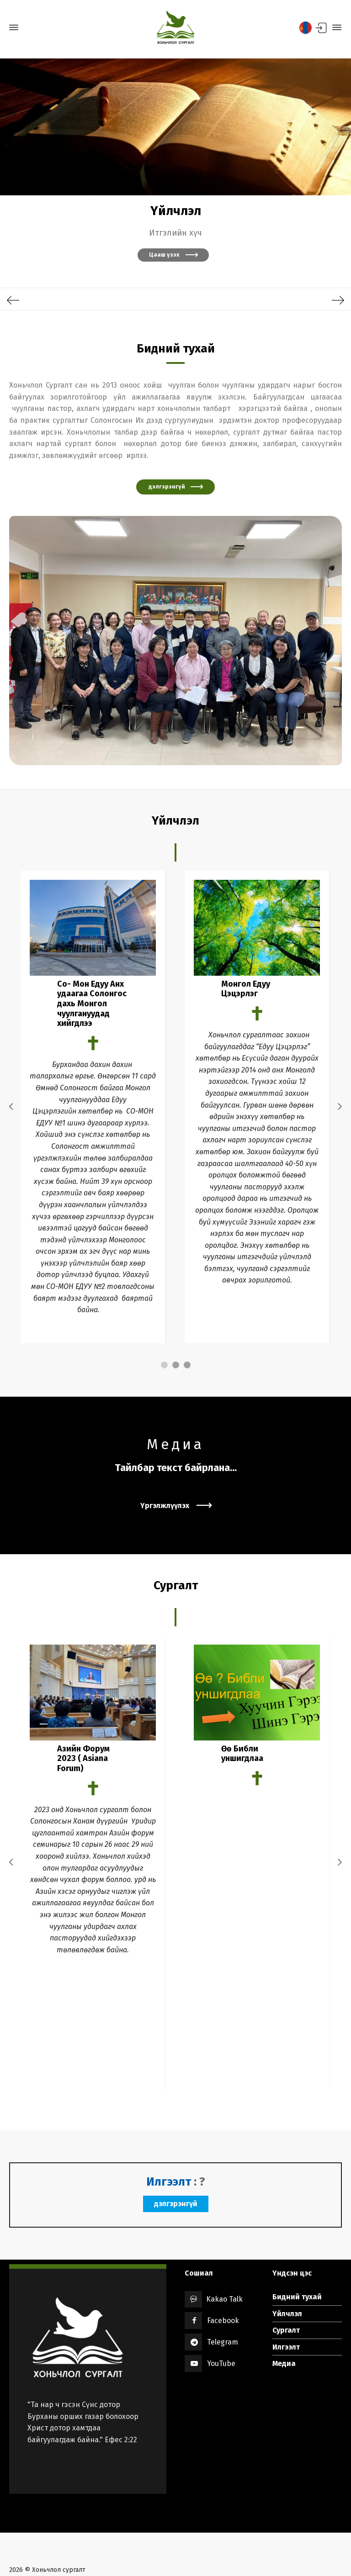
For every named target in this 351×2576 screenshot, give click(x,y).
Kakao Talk (216, 2249)
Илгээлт (286, 2296)
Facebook (223, 2270)
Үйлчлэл (287, 2263)
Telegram (222, 2291)
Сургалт (286, 2280)
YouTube (221, 2313)
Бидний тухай (297, 2246)
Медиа (284, 2313)
